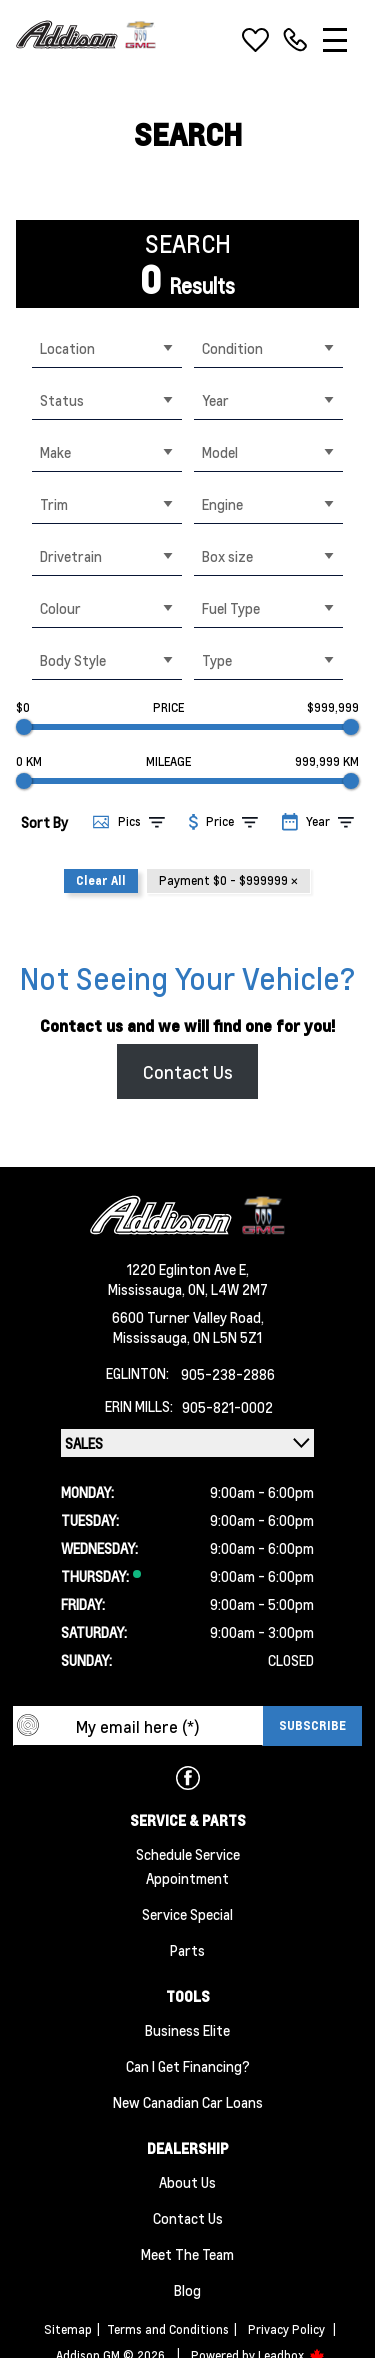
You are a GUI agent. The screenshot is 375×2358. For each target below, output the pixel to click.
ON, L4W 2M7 (228, 1289)
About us (187, 2182)
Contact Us (188, 1071)
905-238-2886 (228, 1374)
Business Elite (187, 2030)
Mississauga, (148, 1289)
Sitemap (68, 2329)
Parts (187, 1950)
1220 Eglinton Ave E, (188, 1269)
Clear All (101, 880)
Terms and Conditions (168, 2329)
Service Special (187, 1914)
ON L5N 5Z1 (227, 1337)
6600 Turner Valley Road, (188, 1317)
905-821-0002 (227, 1407)
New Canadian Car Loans (188, 2102)
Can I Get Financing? (188, 2066)
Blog (187, 2290)
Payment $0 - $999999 (228, 880)
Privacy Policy (286, 2329)
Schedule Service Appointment (188, 1866)
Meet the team (187, 2254)
